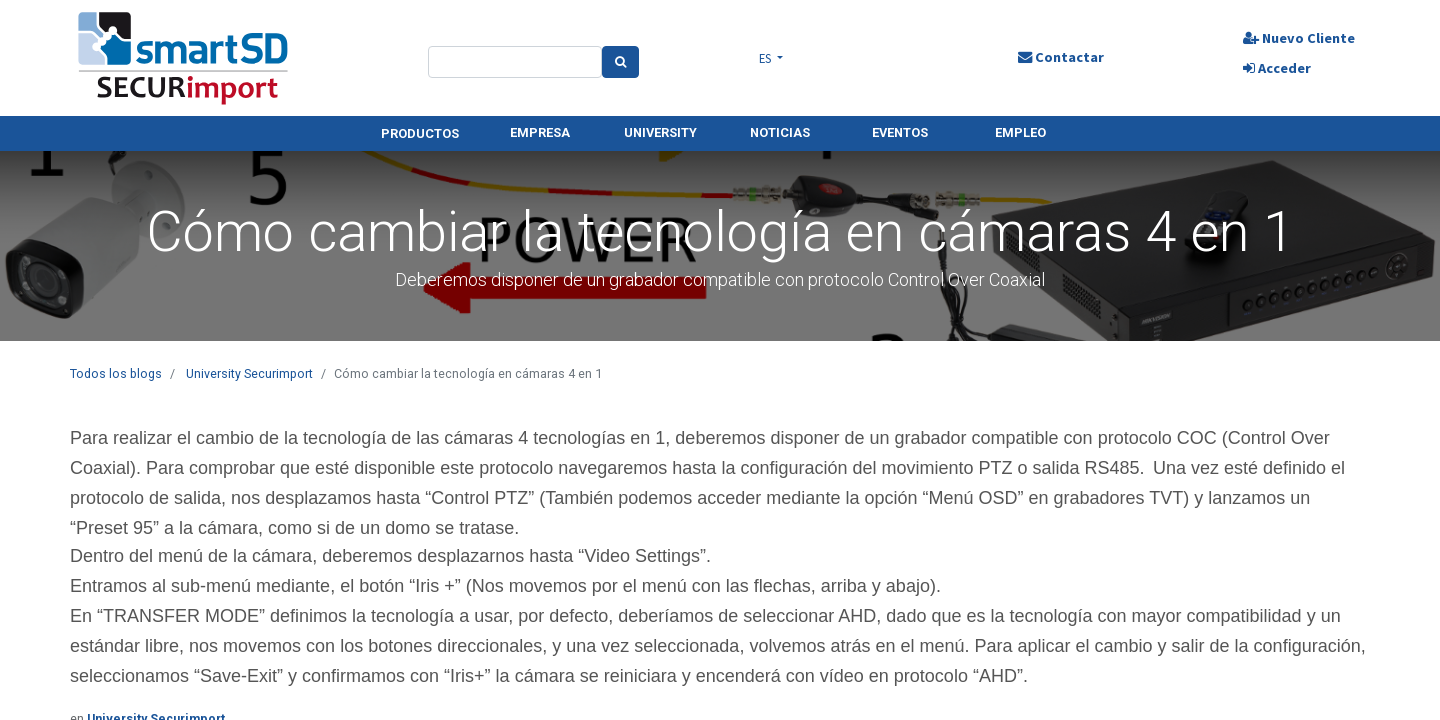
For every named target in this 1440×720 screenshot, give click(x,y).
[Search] (620, 62)
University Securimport (249, 373)
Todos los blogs (116, 373)
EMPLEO (1020, 132)
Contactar (1060, 57)
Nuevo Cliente (1298, 38)
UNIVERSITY (660, 132)
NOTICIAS (780, 132)
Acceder (1276, 68)
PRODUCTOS (420, 133)
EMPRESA (540, 132)
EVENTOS (900, 132)
